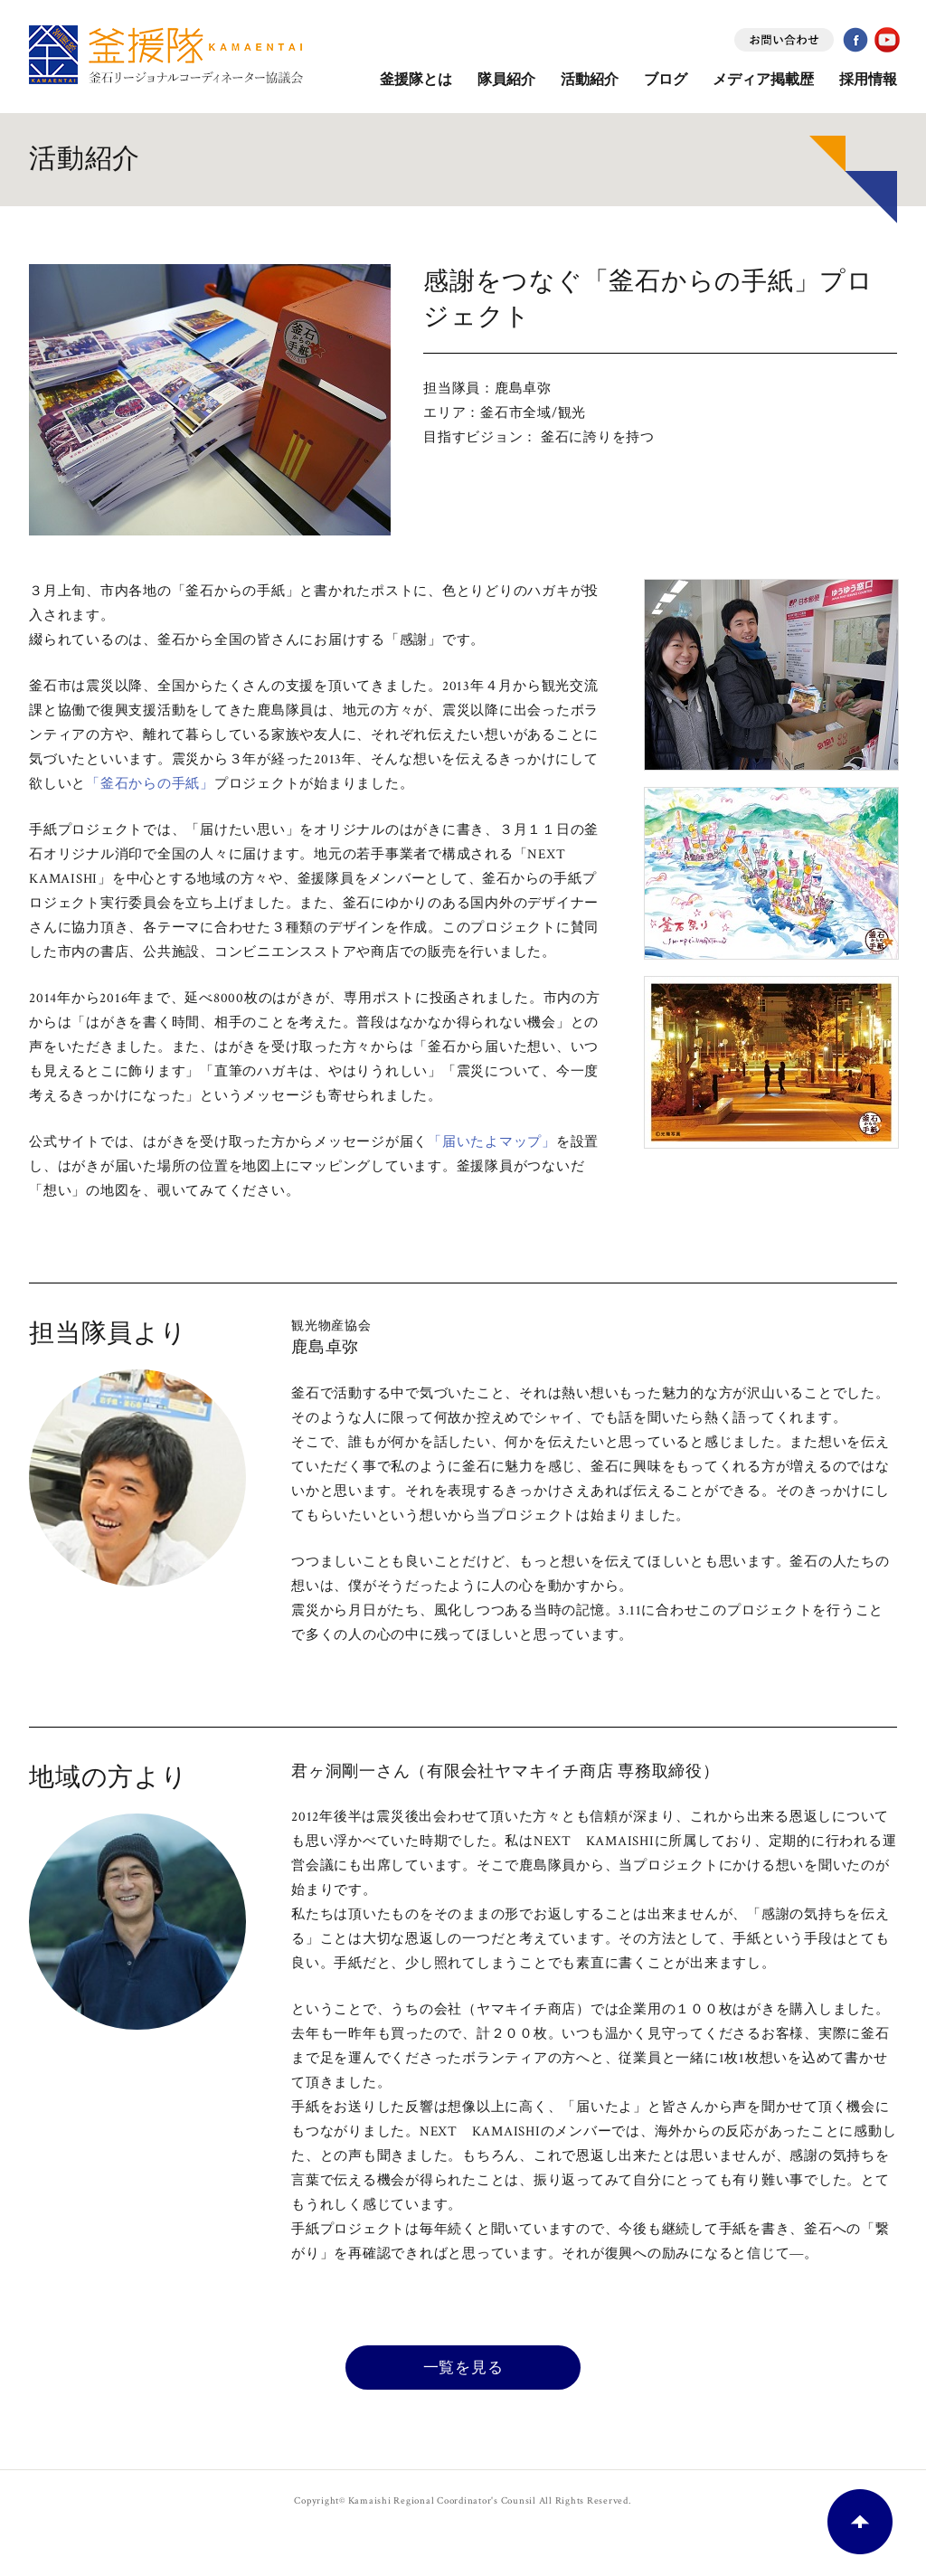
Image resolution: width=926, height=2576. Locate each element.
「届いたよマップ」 (492, 1142)
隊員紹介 (506, 80)
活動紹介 (590, 80)
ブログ (665, 80)
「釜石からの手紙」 (150, 783)
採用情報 (868, 80)
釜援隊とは (416, 80)
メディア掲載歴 (763, 80)
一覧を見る (463, 2367)
